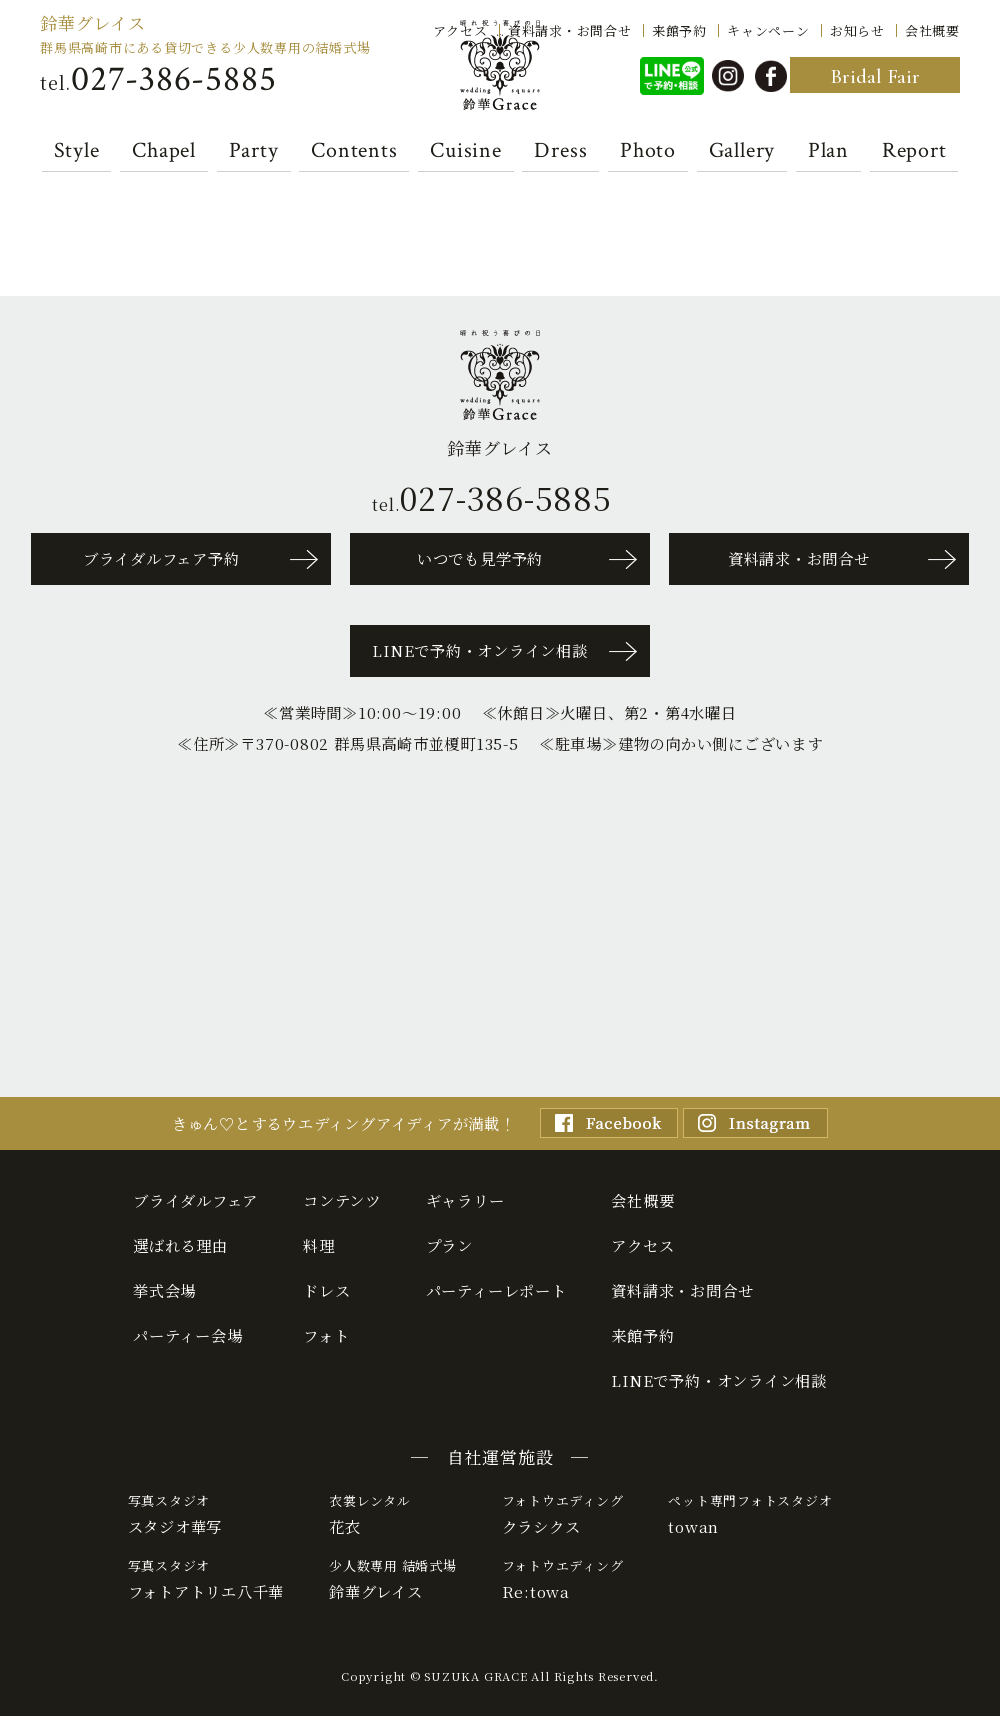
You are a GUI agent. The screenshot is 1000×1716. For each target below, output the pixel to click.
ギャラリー (465, 1200)
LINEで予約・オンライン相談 (480, 650)
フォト (326, 1335)
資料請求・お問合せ (570, 29)
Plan (828, 151)
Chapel (164, 151)
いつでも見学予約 (480, 558)
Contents (354, 151)
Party (254, 151)
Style (77, 151)
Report (914, 151)
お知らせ (857, 29)
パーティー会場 (187, 1335)
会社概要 (932, 29)
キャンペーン (768, 29)
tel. (158, 80)
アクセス (460, 29)
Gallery (742, 151)
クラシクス (563, 1514)
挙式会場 (164, 1290)
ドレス (326, 1290)
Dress (560, 151)
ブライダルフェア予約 (161, 558)
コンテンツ (342, 1200)
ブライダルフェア (195, 1200)
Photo (648, 151)
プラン (449, 1245)
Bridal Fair (875, 76)
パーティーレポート (496, 1290)
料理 (319, 1245)
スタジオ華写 (206, 1514)
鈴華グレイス (93, 22)
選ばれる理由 (180, 1245)
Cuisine (465, 151)
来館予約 (679, 29)
